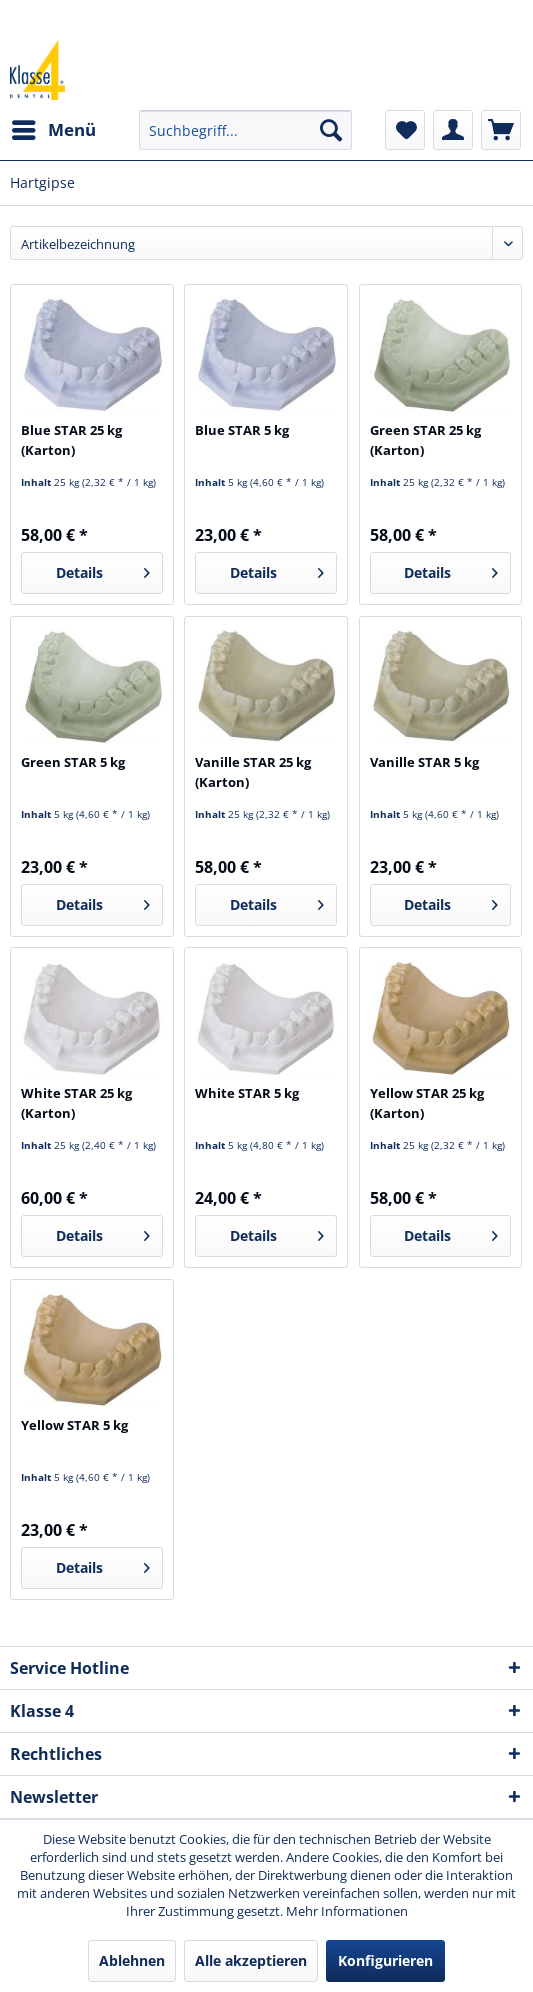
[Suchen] (331, 130)
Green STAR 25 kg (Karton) (425, 440)
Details (103, 569)
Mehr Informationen (347, 1911)
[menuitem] (53, 130)
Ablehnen (132, 1960)
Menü (54, 127)
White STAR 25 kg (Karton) (76, 1103)
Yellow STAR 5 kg (74, 1425)
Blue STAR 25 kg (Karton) (71, 440)
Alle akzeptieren (251, 1960)
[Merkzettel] (405, 130)
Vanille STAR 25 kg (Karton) (253, 772)
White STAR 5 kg (247, 1093)
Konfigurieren (385, 1960)
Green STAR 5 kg (73, 762)
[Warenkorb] (501, 130)
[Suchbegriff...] (245, 130)
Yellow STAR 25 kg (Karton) (427, 1103)
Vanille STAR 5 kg (424, 762)
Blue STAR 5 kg (242, 430)
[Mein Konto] (453, 130)
